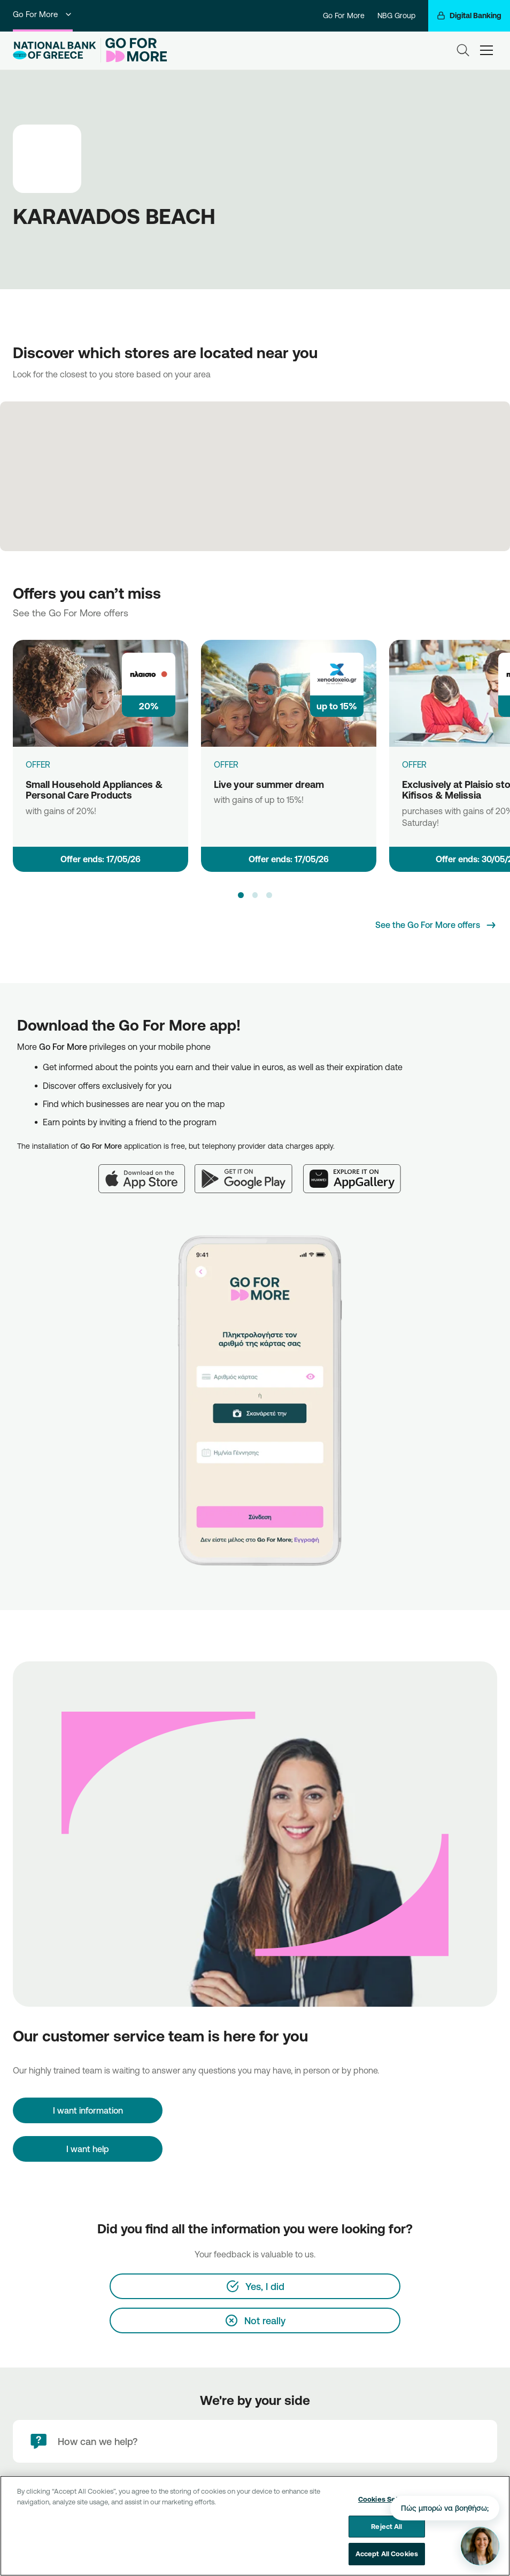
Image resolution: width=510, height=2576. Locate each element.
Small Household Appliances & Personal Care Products (94, 790)
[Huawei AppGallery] (357, 1172)
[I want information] (88, 2110)
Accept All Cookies (387, 2553)
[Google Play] (249, 1172)
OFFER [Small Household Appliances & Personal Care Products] (38, 764)
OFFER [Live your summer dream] (226, 764)
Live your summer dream (269, 784)
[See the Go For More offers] (436, 925)
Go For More (43, 14)
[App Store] (146, 1172)
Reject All (386, 2526)
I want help (87, 2149)
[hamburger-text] (486, 50)
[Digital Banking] (469, 16)
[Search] (463, 50)
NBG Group (396, 15)
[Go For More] (134, 50)
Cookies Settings (386, 2499)
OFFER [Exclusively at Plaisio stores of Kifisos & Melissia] (414, 764)
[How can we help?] (255, 2441)
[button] (240, 895)
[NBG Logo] (54, 50)
